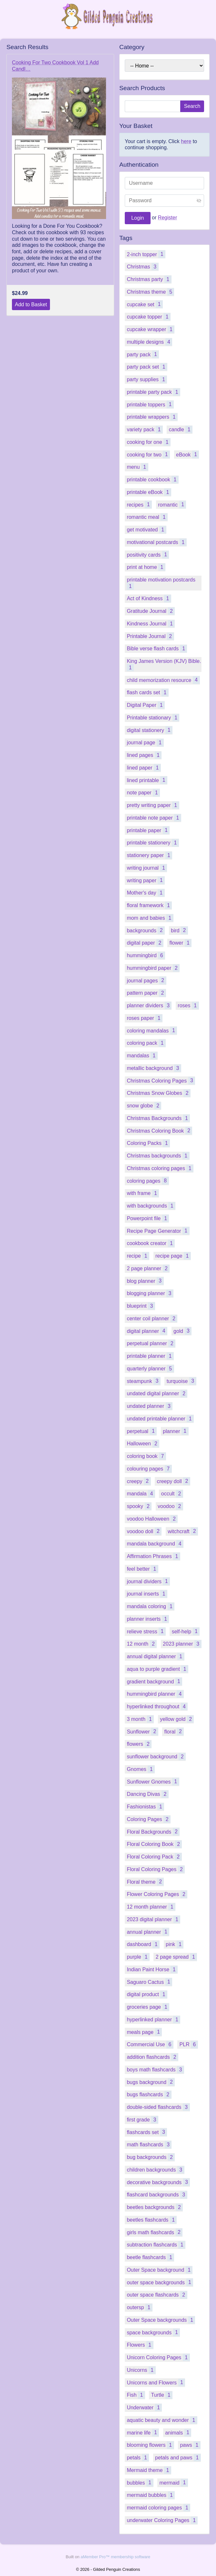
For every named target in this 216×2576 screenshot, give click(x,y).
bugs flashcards (149, 2094)
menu (137, 467)
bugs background (151, 2082)
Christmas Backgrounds (158, 1118)
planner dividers (149, 1005)
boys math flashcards (155, 2069)
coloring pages (148, 1180)
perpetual (142, 1431)
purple (138, 1957)
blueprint (141, 1306)
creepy (139, 1481)
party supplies (147, 379)
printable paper (148, 830)
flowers (139, 1744)
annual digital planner (155, 1656)
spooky (139, 1506)
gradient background (154, 1681)
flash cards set (147, 692)
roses (188, 1005)
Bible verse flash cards (157, 648)
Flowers (140, 2345)
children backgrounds (155, 2169)
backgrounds (146, 930)
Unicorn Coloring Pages (158, 2357)
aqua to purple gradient (157, 1669)
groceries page (148, 2007)
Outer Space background (159, 2270)
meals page (144, 2032)
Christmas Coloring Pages (161, 1080)
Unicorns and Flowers (156, 2382)
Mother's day (145, 892)
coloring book (146, 1456)
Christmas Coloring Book (159, 1130)
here (186, 141)
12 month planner (151, 1907)
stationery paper (149, 855)
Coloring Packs (148, 1143)
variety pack (145, 429)
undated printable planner (160, 1418)
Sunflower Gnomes (153, 1781)
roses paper (144, 1018)
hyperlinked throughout (157, 1706)
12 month (142, 1644)
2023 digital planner (153, 1919)
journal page (145, 742)
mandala (141, 1493)
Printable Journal (150, 636)
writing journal (147, 868)
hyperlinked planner (153, 2019)
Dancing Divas (147, 1794)
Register (167, 217)
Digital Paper (146, 705)
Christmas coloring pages (160, 1168)
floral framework (149, 905)
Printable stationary (153, 717)
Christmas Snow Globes (159, 1093)
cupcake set (145, 304)
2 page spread (176, 1957)
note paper (143, 792)
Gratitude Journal (151, 611)
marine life (143, 2432)
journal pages (146, 980)
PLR (189, 2044)
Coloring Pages (149, 1819)
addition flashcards (152, 2057)
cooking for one (149, 442)
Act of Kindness (149, 598)
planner (176, 1431)
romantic (172, 504)
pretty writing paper (153, 805)
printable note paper (154, 818)
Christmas (142, 266)
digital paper (145, 943)
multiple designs (149, 342)
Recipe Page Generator (158, 1230)
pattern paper (146, 993)
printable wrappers (152, 417)
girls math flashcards (154, 2232)
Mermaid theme (149, 2470)
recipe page (173, 1256)
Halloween (143, 1443)
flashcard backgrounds (157, 2194)
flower (181, 943)
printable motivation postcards (161, 583)
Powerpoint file (148, 1218)
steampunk (143, 1381)
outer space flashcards (157, 2295)
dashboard (143, 1944)
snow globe (144, 1105)
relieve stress (146, 1631)
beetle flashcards (150, 2257)
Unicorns (141, 2370)
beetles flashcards (152, 2220)
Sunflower (142, 1731)
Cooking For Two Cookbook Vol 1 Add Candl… (55, 66)
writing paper (146, 880)
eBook (187, 454)
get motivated (146, 529)
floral (174, 1731)
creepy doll (173, 1481)
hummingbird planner (155, 1694)
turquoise (181, 1381)
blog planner (145, 1280)
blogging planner (150, 1293)
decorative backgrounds (158, 2182)
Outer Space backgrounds (161, 2320)
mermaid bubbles (151, 2495)
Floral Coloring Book (154, 1844)
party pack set (147, 367)
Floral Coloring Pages (156, 1869)
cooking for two (148, 454)
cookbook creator (151, 1243)
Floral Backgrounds (153, 1831)
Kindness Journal (151, 623)
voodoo (170, 1506)
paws (190, 2445)
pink (174, 1944)
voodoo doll (144, 1531)
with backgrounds (151, 1205)
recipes (139, 504)
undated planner (149, 1406)
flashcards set (147, 2132)
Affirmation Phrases (153, 1556)
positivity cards (148, 554)
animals (178, 2432)
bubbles (140, 2482)
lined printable (147, 780)
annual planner (148, 1931)
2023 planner (182, 1644)
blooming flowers (150, 2445)
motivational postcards (156, 542)
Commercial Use (150, 2044)
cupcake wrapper (150, 329)
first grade (142, 2119)
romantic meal (147, 517)
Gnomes (141, 1769)
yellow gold (177, 1719)
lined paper (144, 767)
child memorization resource (163, 680)
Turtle (161, 2395)
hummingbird (146, 955)
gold (182, 1331)
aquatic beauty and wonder (162, 2420)
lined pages (144, 755)
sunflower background (156, 1756)
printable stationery (153, 842)
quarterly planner (150, 1368)
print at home (146, 567)
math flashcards (149, 2144)
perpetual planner (151, 1343)
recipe (138, 1256)
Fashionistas (145, 1806)
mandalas (142, 1055)
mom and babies (150, 918)
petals (138, 2457)
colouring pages (149, 1468)
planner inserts (148, 1619)
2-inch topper (146, 254)
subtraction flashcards (156, 2244)
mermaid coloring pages (158, 2507)
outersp (139, 2307)
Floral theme (145, 1881)
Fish (136, 2395)
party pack (143, 354)
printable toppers (150, 404)
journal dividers (148, 1581)
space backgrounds (153, 2332)
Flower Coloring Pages (157, 1894)
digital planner (147, 1331)
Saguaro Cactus (149, 1981)
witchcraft (183, 1531)
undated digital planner (157, 1393)
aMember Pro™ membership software (115, 2556)
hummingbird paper (153, 968)
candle (180, 429)
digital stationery (149, 730)
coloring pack (146, 1043)
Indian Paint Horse (152, 1969)
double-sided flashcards (158, 2107)
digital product (147, 1994)
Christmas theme (150, 292)
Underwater (144, 2407)
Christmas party (149, 279)
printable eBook (149, 492)
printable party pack (153, 392)
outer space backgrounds (160, 2282)
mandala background (155, 1543)
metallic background (154, 1068)
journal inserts (147, 1593)
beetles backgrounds (155, 2207)
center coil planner (152, 1318)
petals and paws (178, 2457)
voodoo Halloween (152, 1519)
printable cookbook (152, 479)
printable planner (150, 1356)
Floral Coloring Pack (154, 1856)
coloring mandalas (152, 1030)
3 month (140, 1719)
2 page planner (148, 1268)
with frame (143, 1193)
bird (179, 930)
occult (172, 1493)
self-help (186, 1631)
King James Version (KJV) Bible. (164, 664)
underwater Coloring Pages (162, 2520)
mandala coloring (150, 1606)
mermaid (173, 2482)
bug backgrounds (151, 2157)
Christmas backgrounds (158, 1155)
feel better (142, 1569)
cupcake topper (149, 316)
